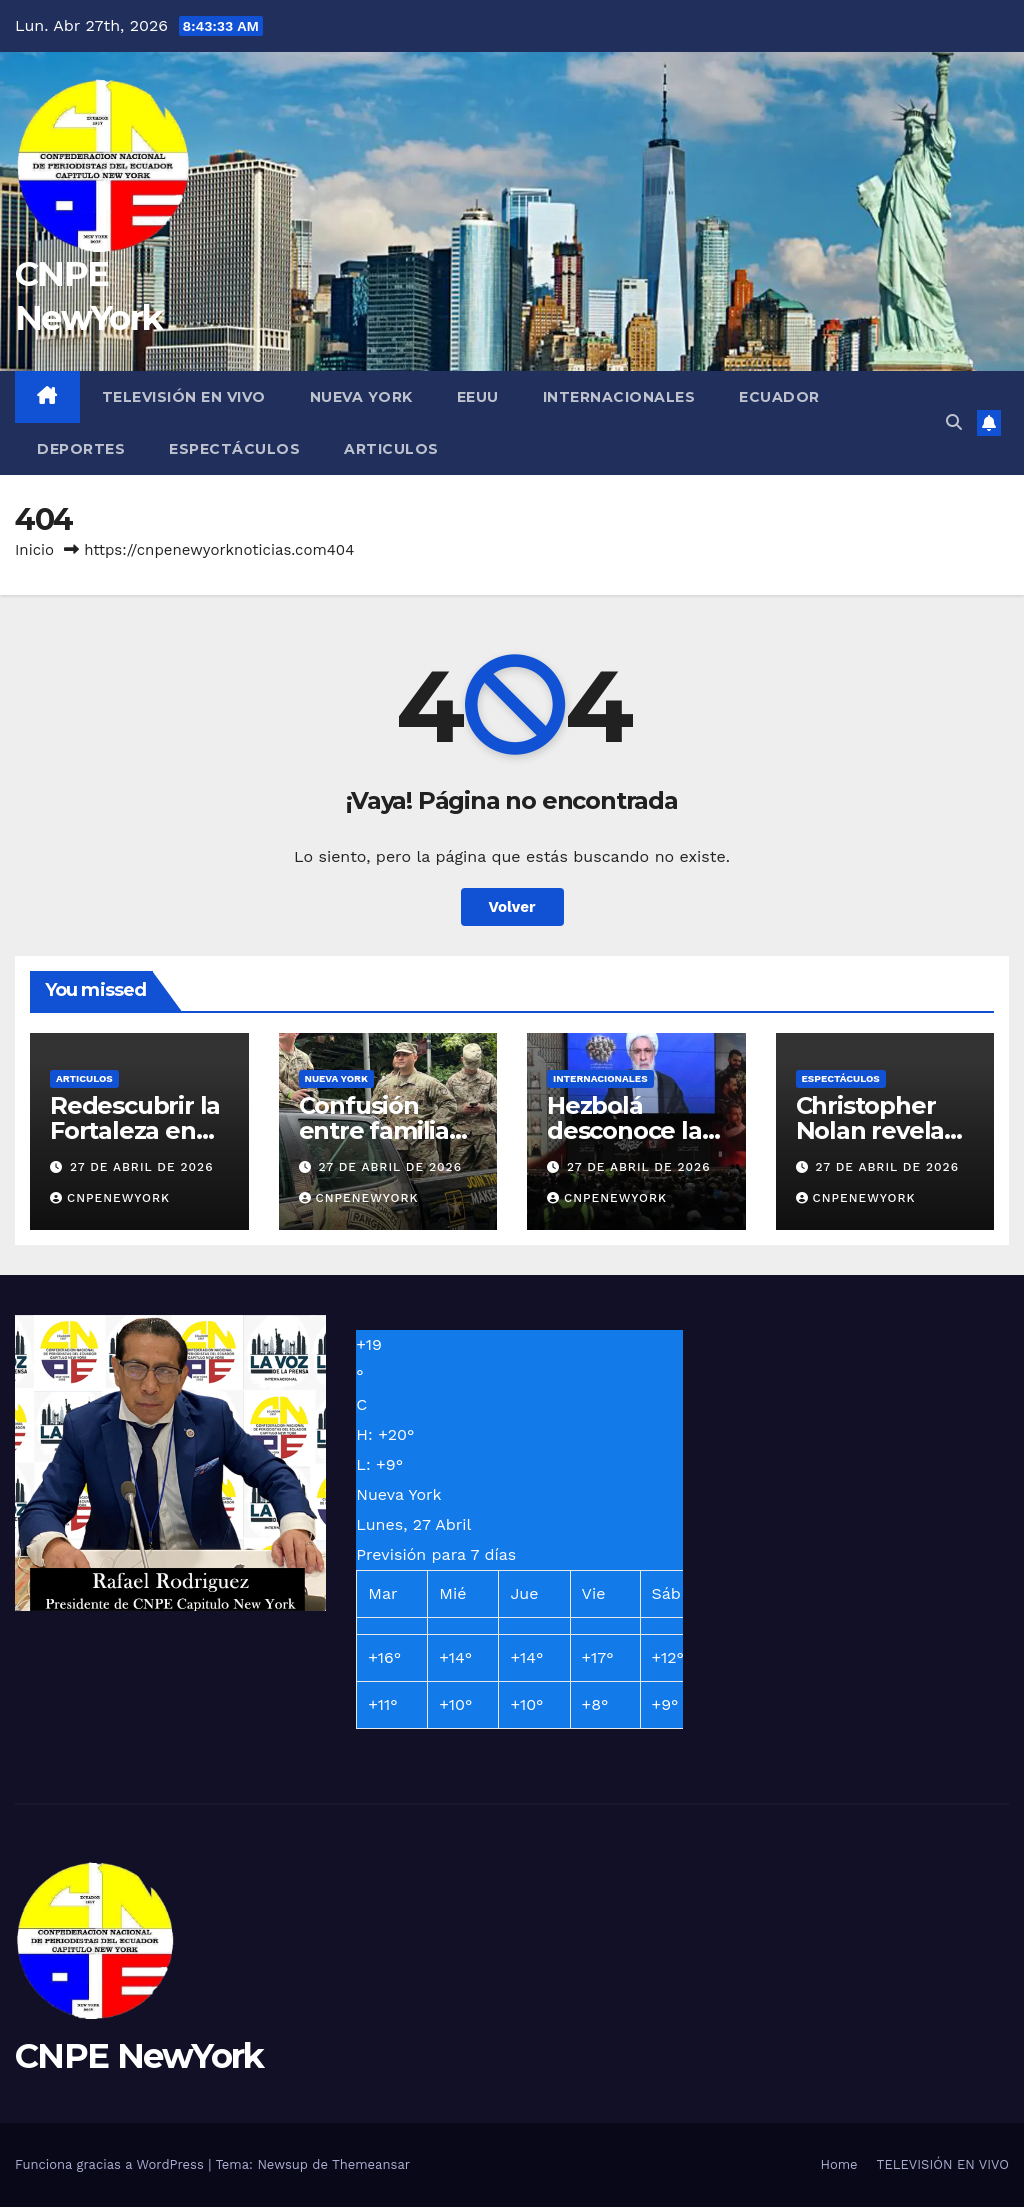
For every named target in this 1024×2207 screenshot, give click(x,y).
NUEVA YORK (361, 397)
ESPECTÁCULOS (234, 449)
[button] (954, 422)
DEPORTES (81, 449)
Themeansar (371, 2164)
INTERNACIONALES (619, 397)
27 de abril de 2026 (142, 1167)
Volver (512, 907)
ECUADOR (779, 397)
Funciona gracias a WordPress (111, 2164)
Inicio (34, 550)
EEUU (478, 397)
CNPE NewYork (139, 2056)
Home (838, 2164)
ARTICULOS (391, 449)
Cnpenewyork (110, 1198)
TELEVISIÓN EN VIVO (184, 397)
